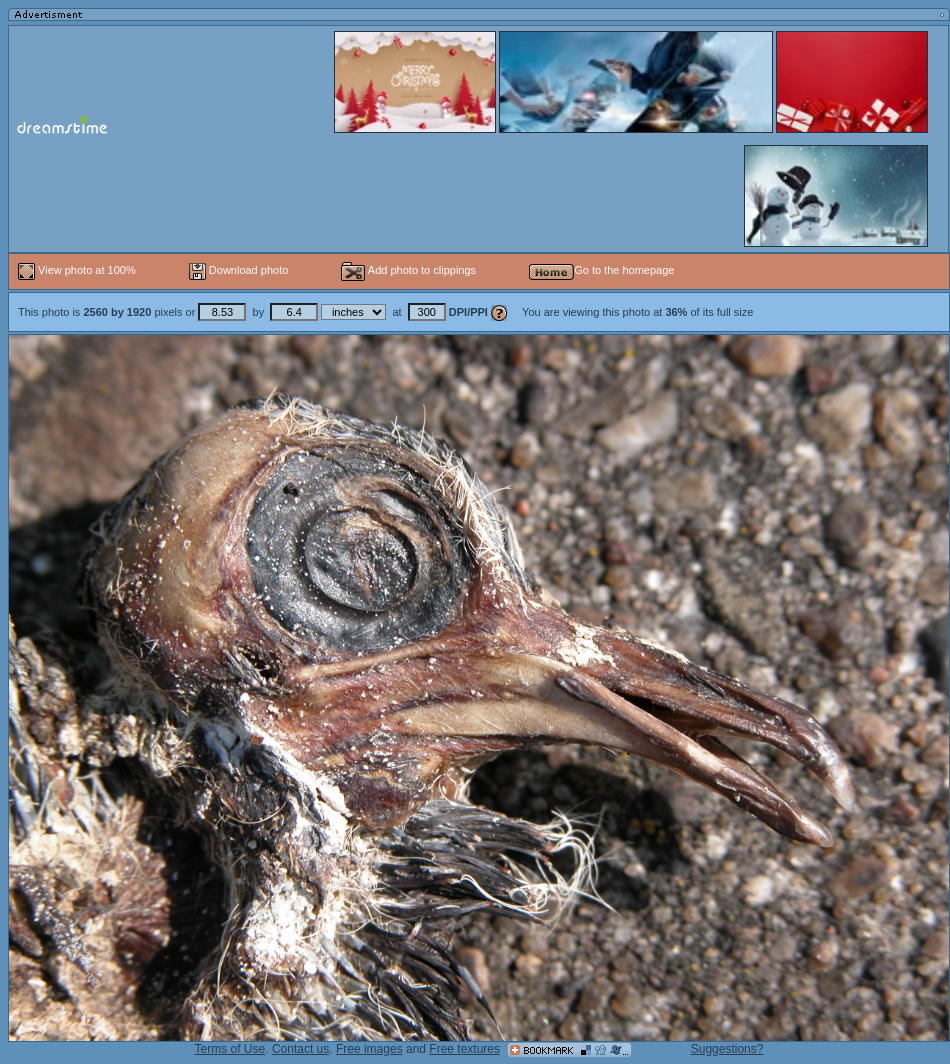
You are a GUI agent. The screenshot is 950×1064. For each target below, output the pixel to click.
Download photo (239, 270)
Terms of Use (230, 1049)
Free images (369, 1049)
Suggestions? (727, 1049)
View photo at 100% (78, 270)
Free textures (464, 1049)
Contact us (300, 1049)
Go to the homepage (601, 270)
